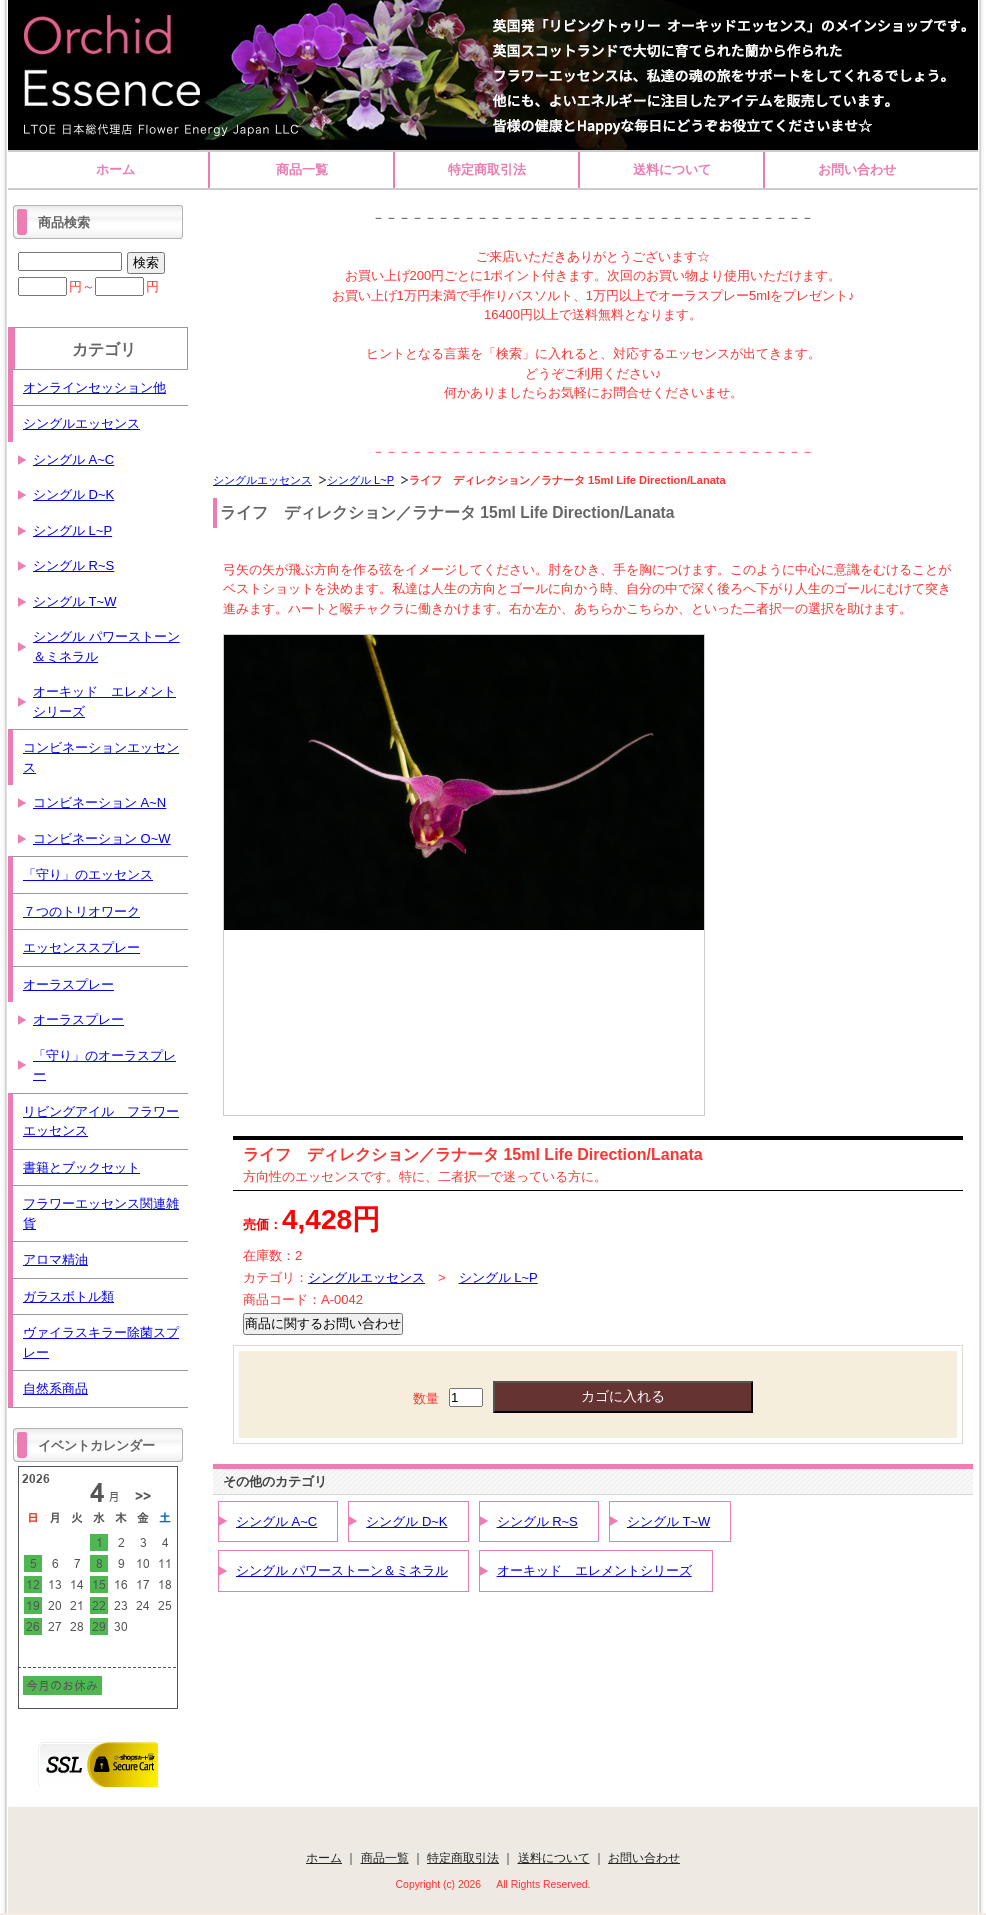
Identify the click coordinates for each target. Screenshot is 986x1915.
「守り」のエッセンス (88, 874)
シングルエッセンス (262, 480)
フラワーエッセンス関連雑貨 (101, 1213)
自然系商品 (55, 1388)
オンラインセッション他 (94, 387)
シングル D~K (406, 1521)
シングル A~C (276, 1521)
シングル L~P (360, 480)
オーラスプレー (68, 984)
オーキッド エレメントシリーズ (594, 1570)
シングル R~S (537, 1521)
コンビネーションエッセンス (101, 757)
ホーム (115, 169)
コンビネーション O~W (102, 838)
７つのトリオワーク (81, 911)
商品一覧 (302, 169)
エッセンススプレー (81, 947)
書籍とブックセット (81, 1167)
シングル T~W (668, 1521)
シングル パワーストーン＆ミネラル (342, 1570)
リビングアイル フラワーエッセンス (101, 1121)
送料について (672, 169)
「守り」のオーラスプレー (104, 1065)
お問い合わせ (857, 169)
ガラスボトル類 (68, 1296)
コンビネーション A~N (99, 802)
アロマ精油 (55, 1259)
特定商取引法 (487, 169)
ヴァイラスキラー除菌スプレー (101, 1342)
